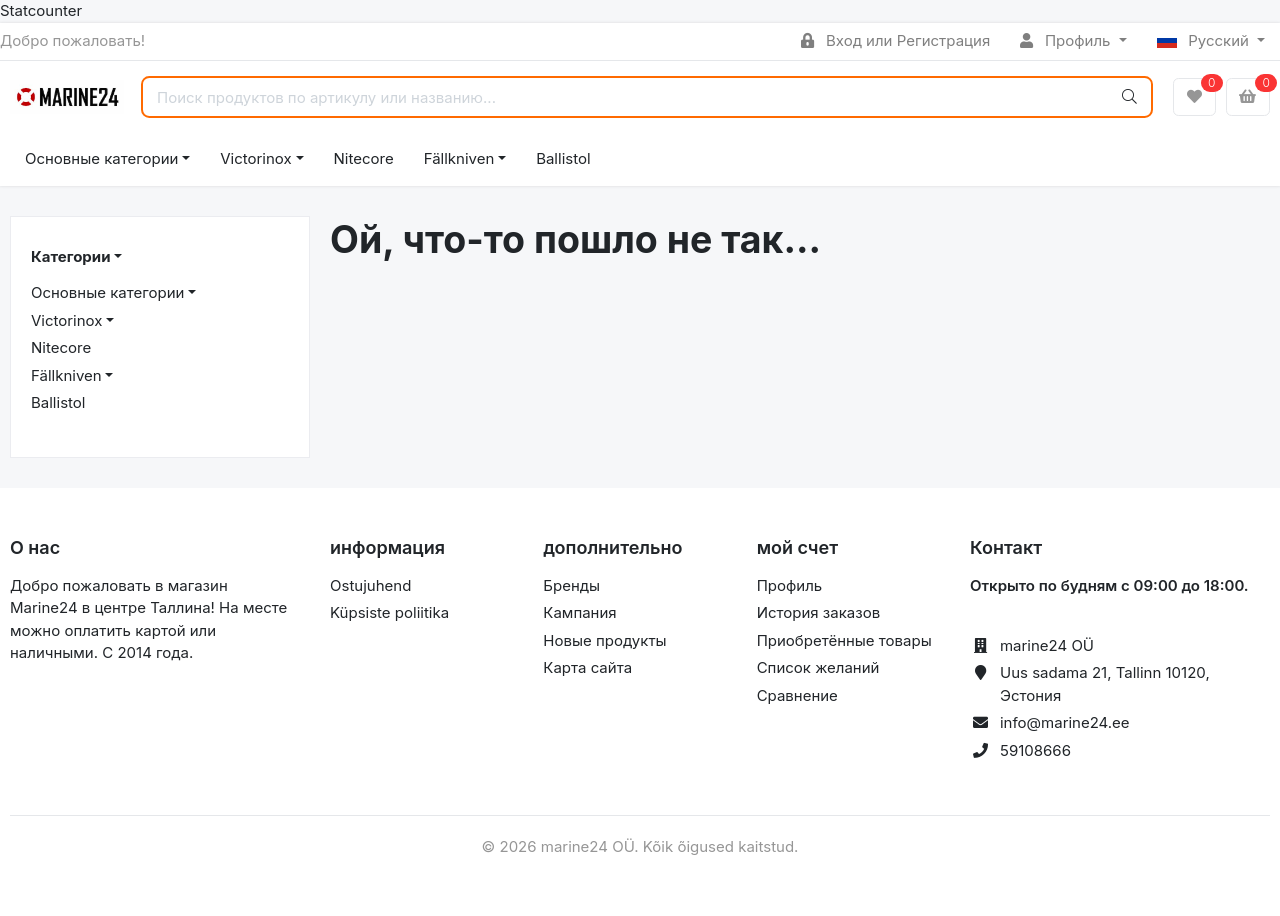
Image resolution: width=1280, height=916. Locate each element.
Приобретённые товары (844, 640)
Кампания (579, 612)
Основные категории (101, 158)
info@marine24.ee (1065, 722)
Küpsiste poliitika (389, 612)
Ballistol (563, 158)
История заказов (818, 612)
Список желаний (818, 667)
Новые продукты (604, 640)
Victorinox (255, 158)
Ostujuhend (370, 585)
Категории (70, 256)
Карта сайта (587, 667)
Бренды (571, 585)
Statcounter (41, 10)
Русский (1205, 40)
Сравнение (797, 695)
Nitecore (364, 158)
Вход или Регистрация (895, 40)
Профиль (1067, 40)
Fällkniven (459, 158)
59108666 (1035, 750)
